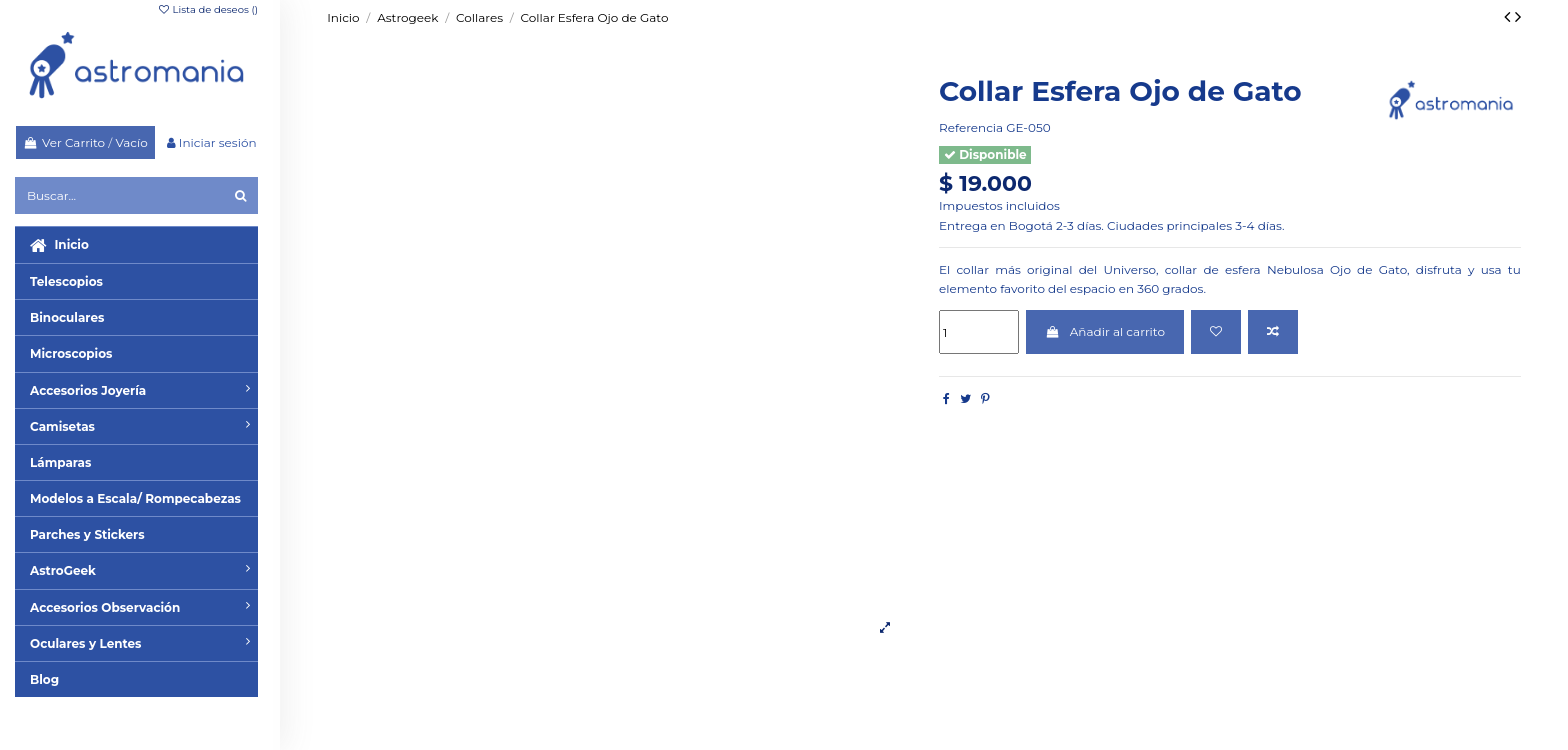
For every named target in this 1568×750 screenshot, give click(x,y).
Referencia (971, 127)
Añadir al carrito (1105, 331)
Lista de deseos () (207, 9)
